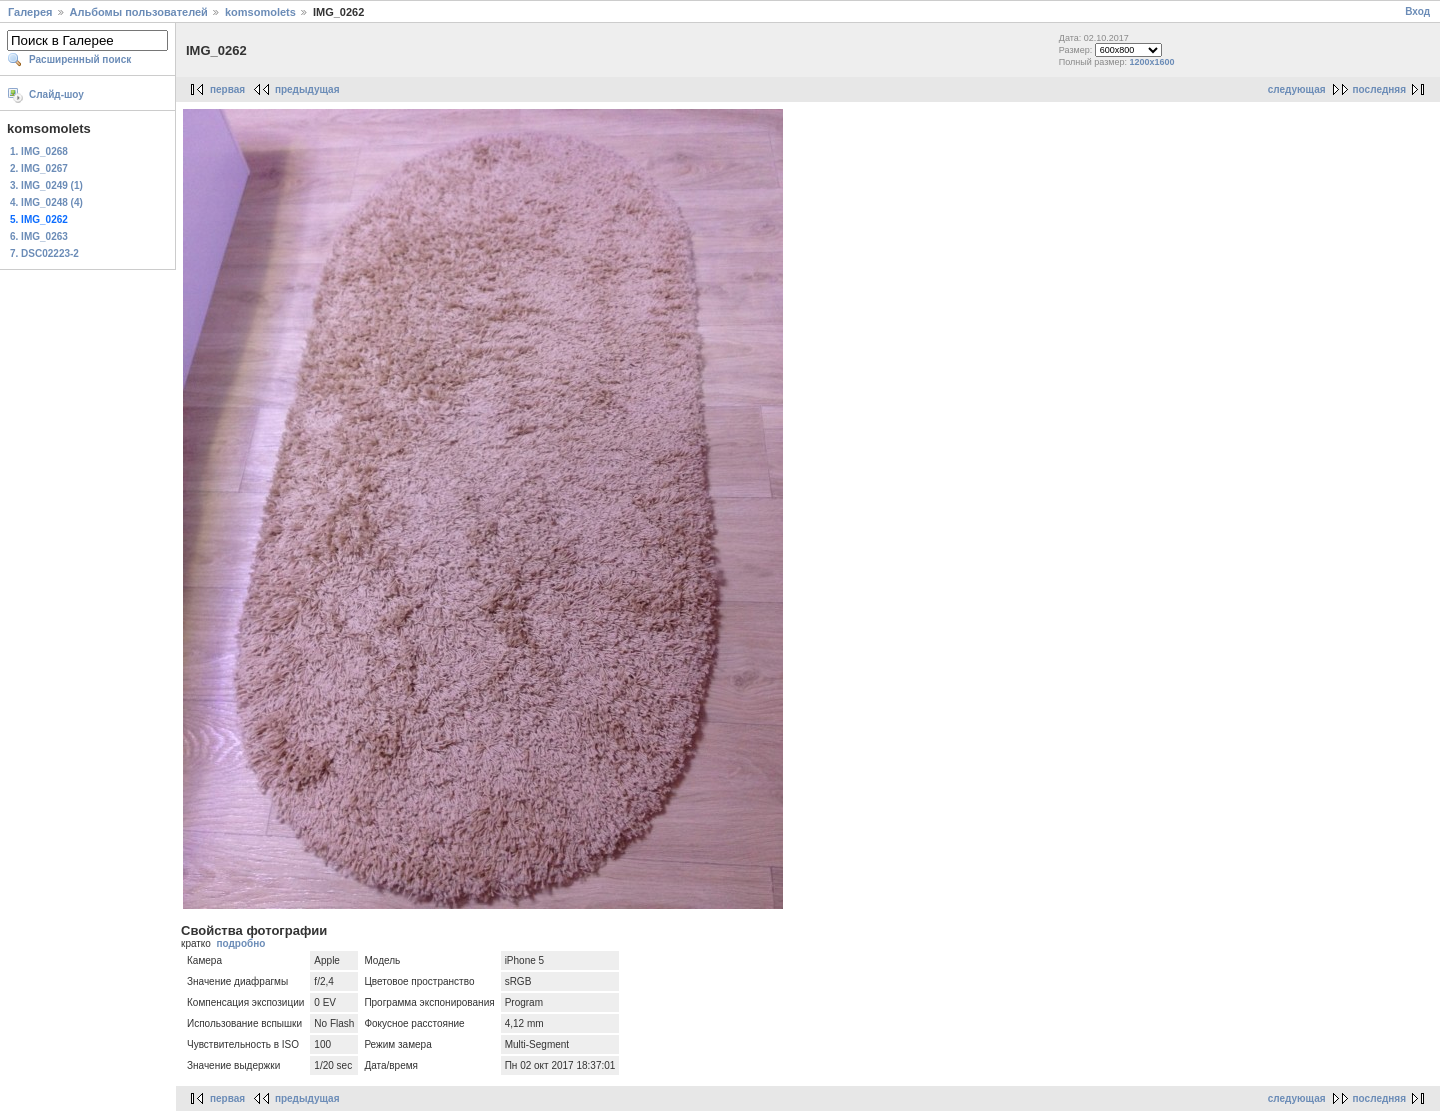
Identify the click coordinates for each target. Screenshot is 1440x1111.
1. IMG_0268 (39, 151)
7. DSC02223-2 (44, 253)
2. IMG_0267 (39, 168)
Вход (1417, 11)
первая (227, 89)
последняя (1379, 89)
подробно (240, 943)
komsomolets (260, 12)
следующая (1297, 89)
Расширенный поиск (80, 59)
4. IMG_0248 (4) (46, 202)
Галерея (30, 12)
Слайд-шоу (56, 94)
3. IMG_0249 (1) (46, 185)
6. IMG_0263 (39, 236)
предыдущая (307, 89)
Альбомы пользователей (139, 12)
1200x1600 (1152, 62)
